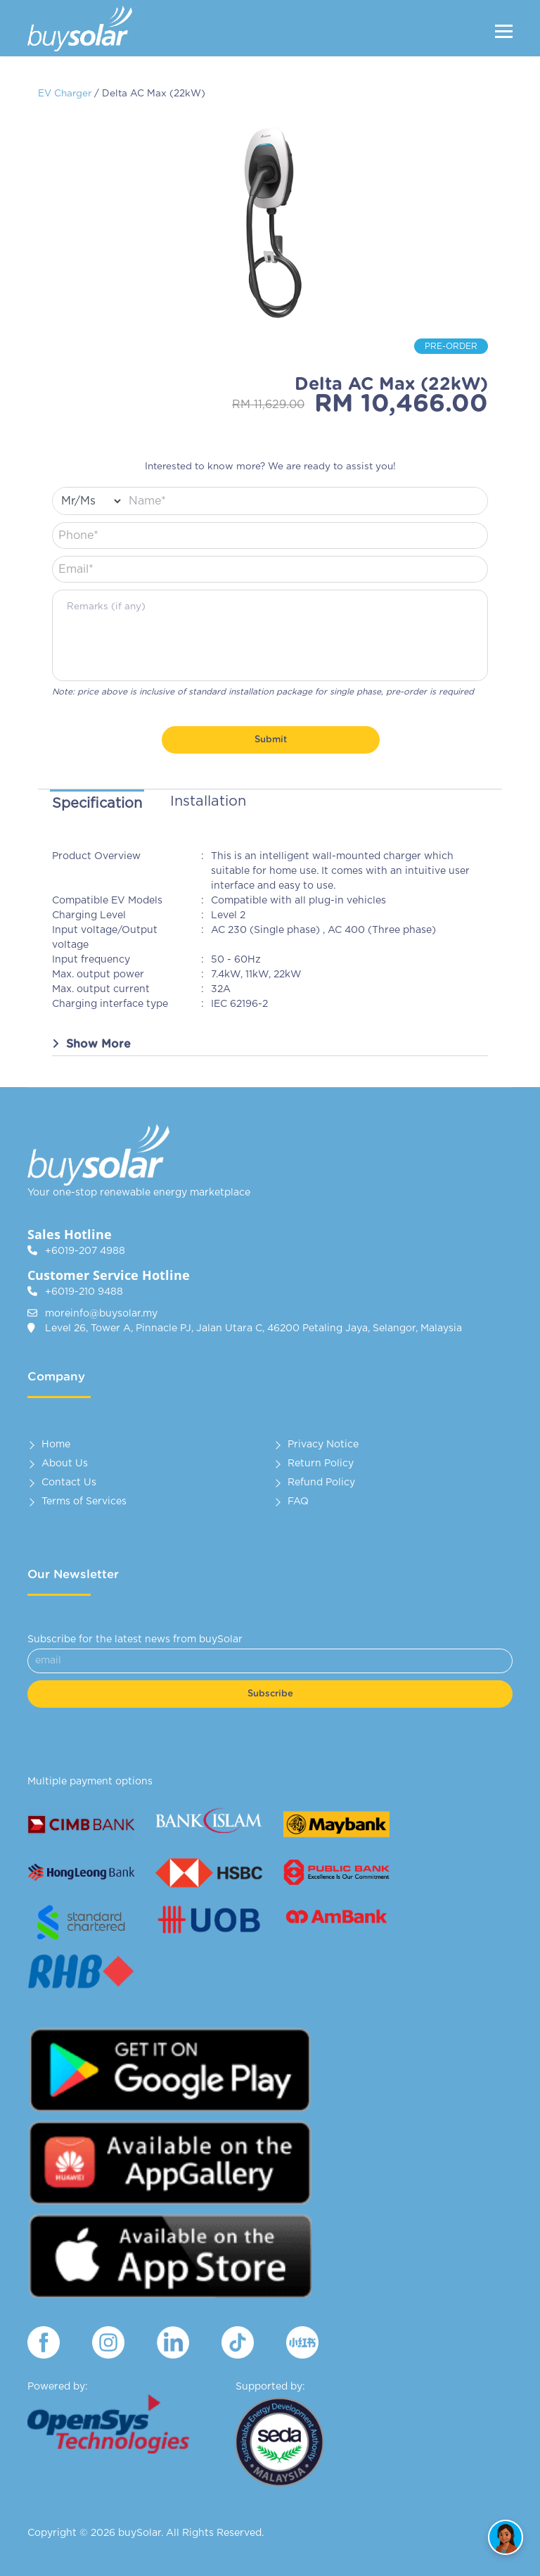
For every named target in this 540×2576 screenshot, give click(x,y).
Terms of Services (84, 1501)
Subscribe (270, 1694)
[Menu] (504, 31)
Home (55, 1444)
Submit (271, 739)
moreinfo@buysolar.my (101, 1314)
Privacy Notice (323, 1444)
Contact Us (68, 1482)
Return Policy (321, 1463)
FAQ (298, 1501)
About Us (64, 1463)
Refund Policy (321, 1482)
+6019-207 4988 (85, 1251)
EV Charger (64, 94)
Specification (97, 804)
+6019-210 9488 (84, 1292)
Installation (208, 801)
